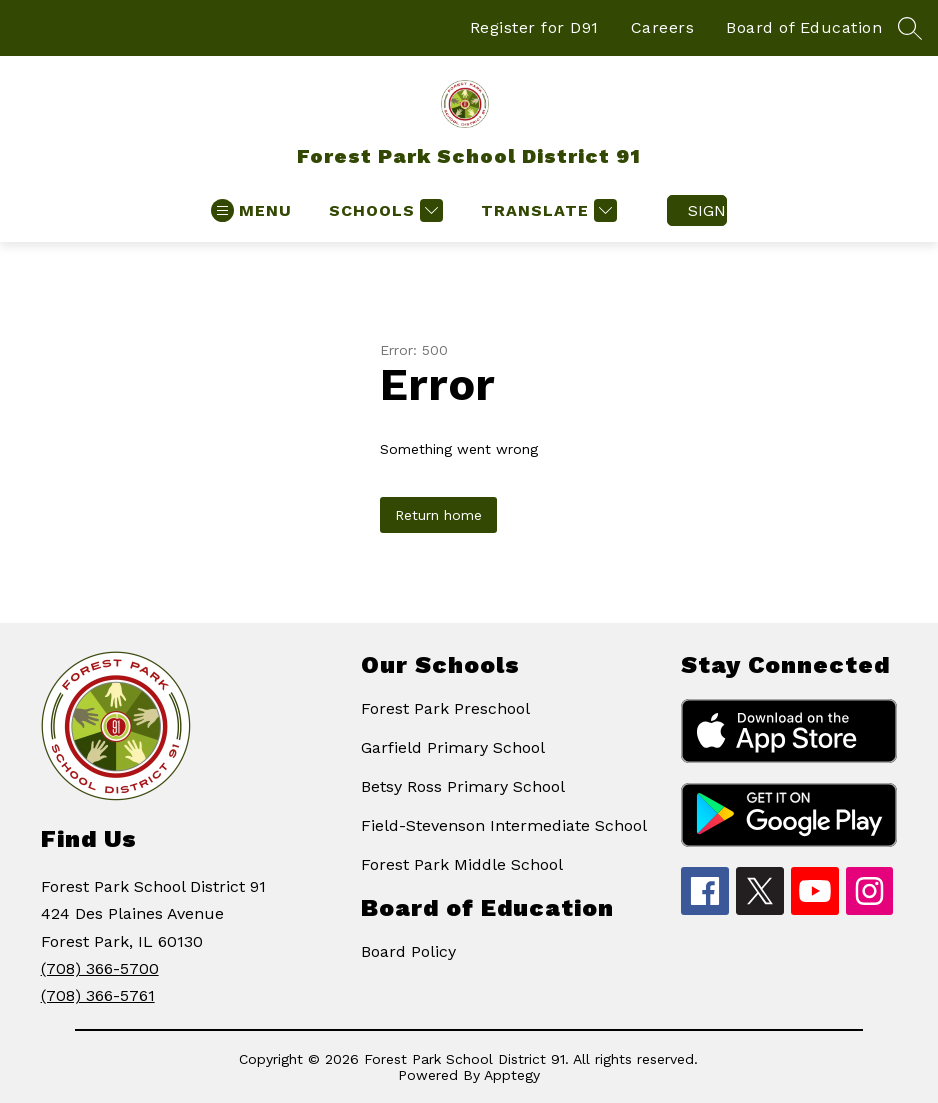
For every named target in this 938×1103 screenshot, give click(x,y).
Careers (663, 27)
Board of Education (804, 27)
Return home (438, 515)
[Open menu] (251, 210)
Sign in (707, 210)
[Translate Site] (546, 210)
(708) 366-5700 (100, 968)
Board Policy (408, 951)
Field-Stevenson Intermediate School (504, 825)
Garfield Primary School (453, 747)
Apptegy (512, 1075)
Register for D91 (534, 27)
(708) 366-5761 (98, 995)
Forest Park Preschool (445, 708)
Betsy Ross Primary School (463, 786)
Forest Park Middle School (462, 864)
